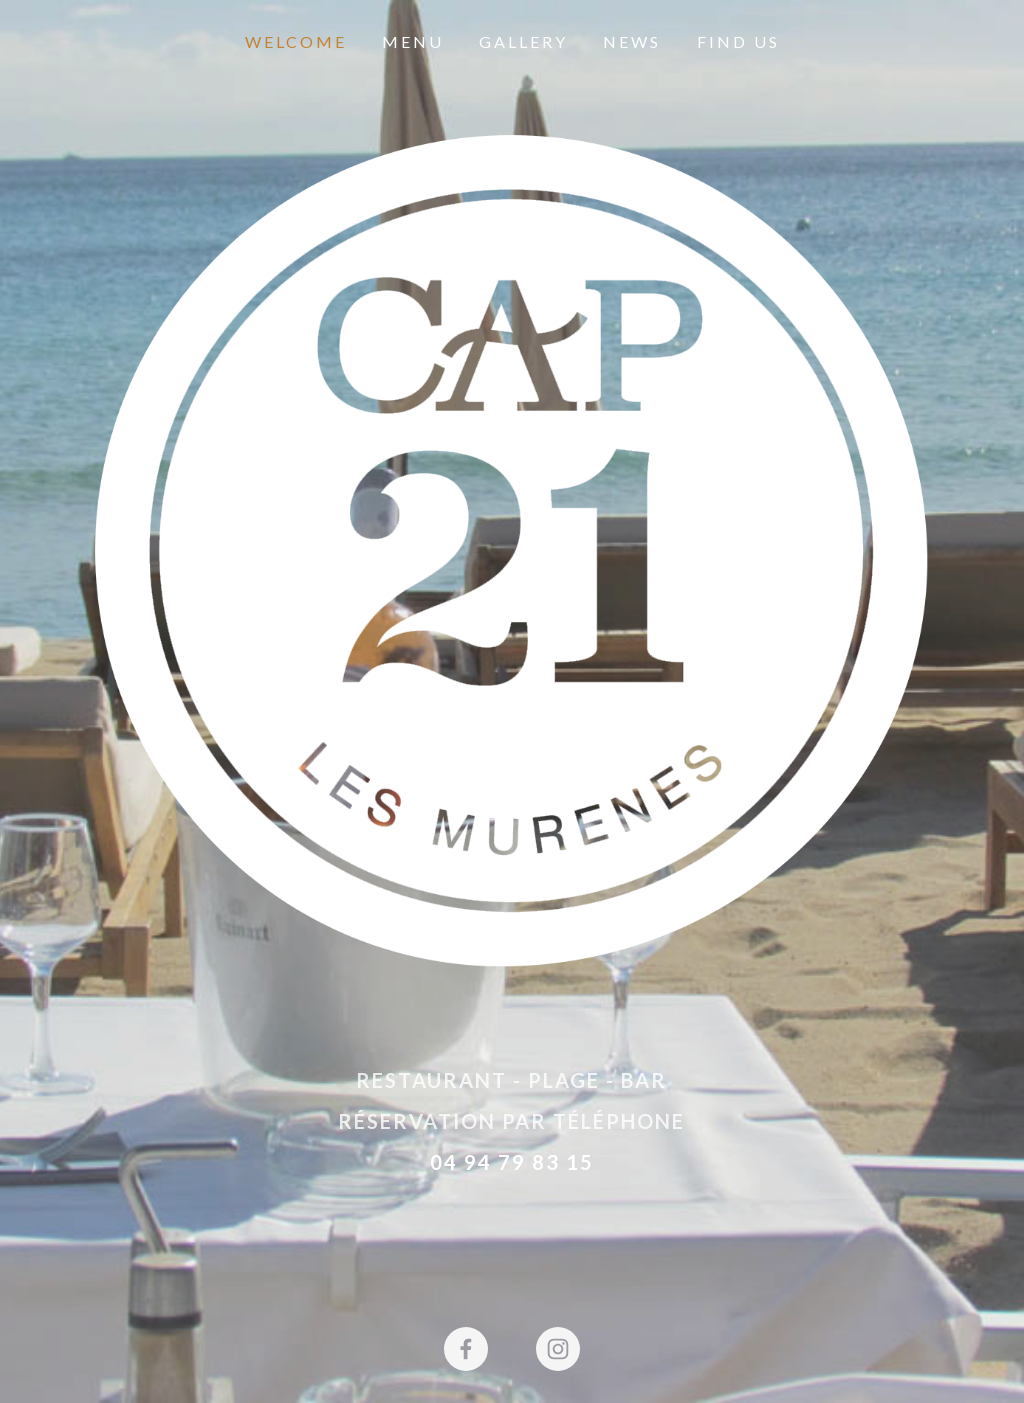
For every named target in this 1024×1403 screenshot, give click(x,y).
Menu (413, 41)
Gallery (523, 41)
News (632, 41)
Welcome (296, 41)
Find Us (738, 41)
